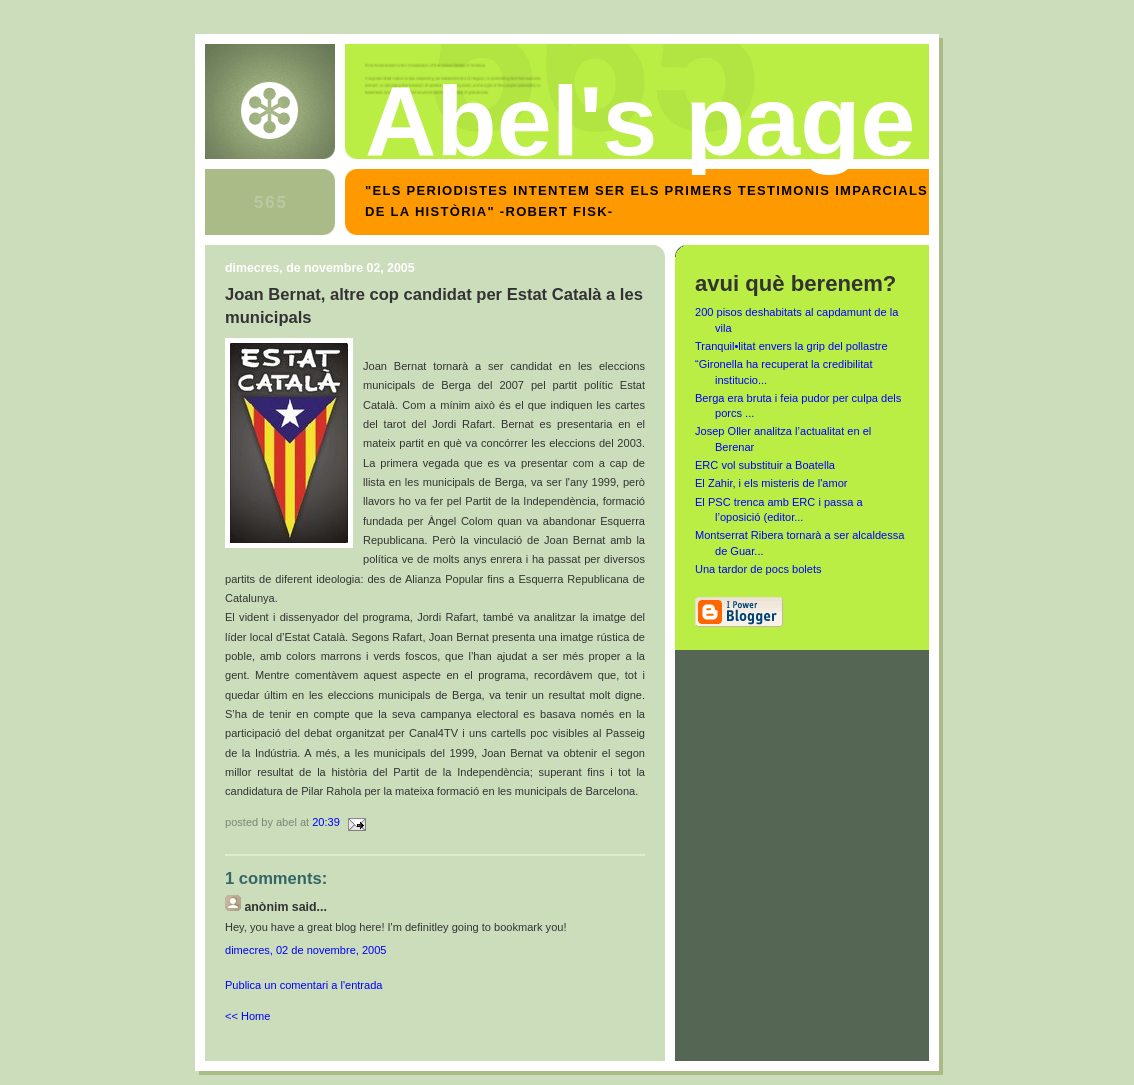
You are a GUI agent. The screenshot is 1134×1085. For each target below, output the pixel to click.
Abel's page (640, 121)
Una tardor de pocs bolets (758, 569)
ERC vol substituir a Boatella (765, 465)
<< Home (247, 1016)
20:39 (326, 822)
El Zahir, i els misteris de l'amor (771, 483)
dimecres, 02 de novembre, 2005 (306, 950)
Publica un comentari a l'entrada (303, 985)
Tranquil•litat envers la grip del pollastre (791, 346)
